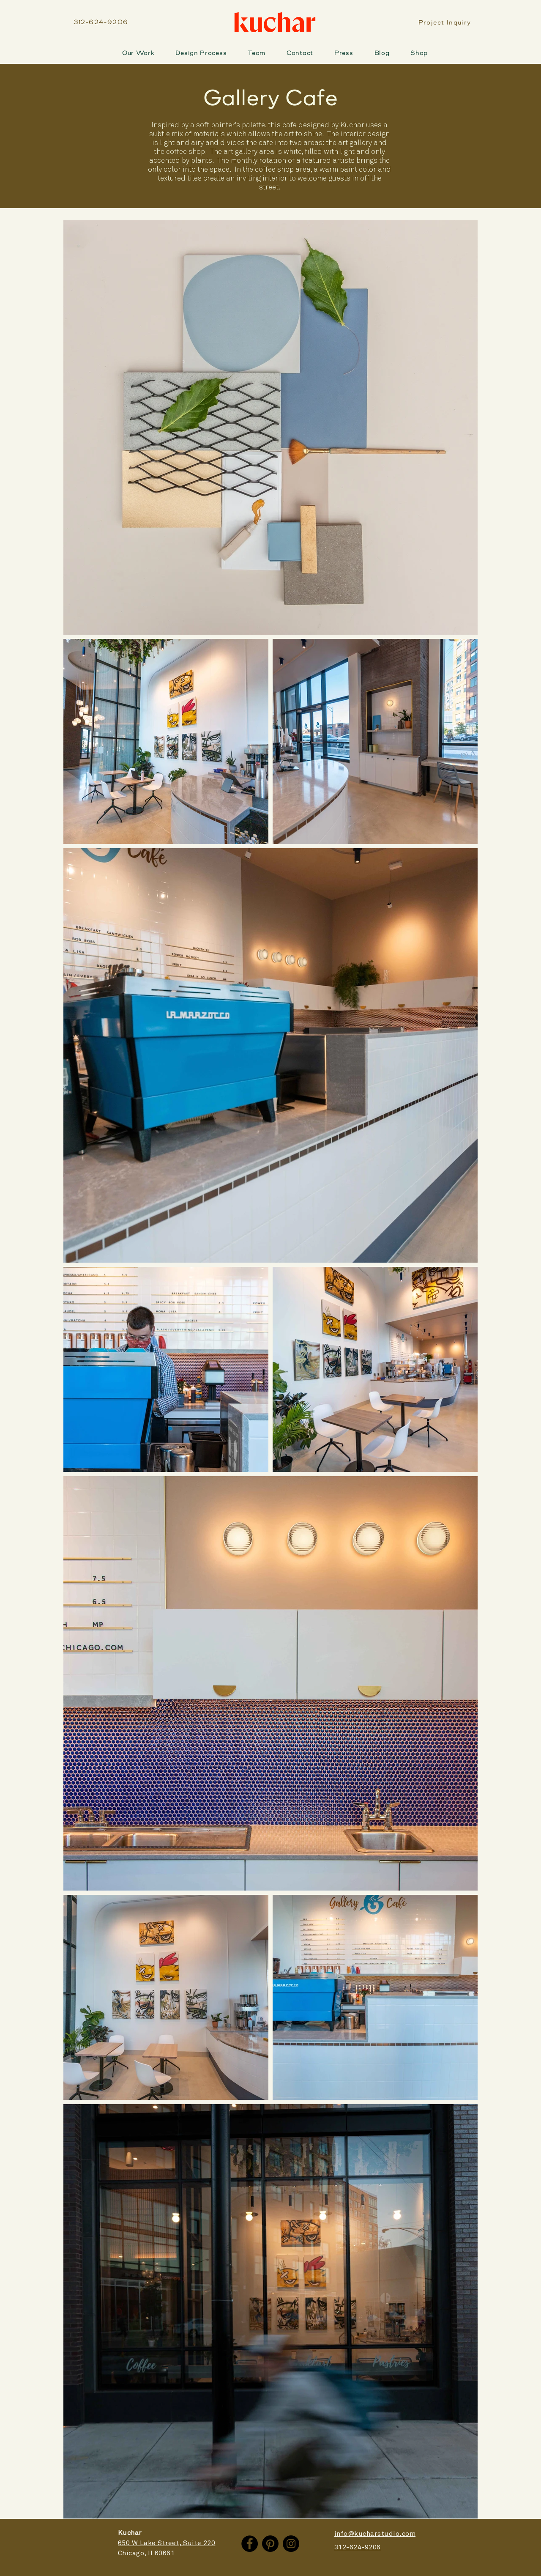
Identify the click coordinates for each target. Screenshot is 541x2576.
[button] (201, 53)
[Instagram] (291, 2543)
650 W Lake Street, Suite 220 (166, 2543)
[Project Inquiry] (445, 23)
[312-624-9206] (101, 22)
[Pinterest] (270, 2543)
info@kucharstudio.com (374, 2533)
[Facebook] (249, 2543)
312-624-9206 (357, 2547)
